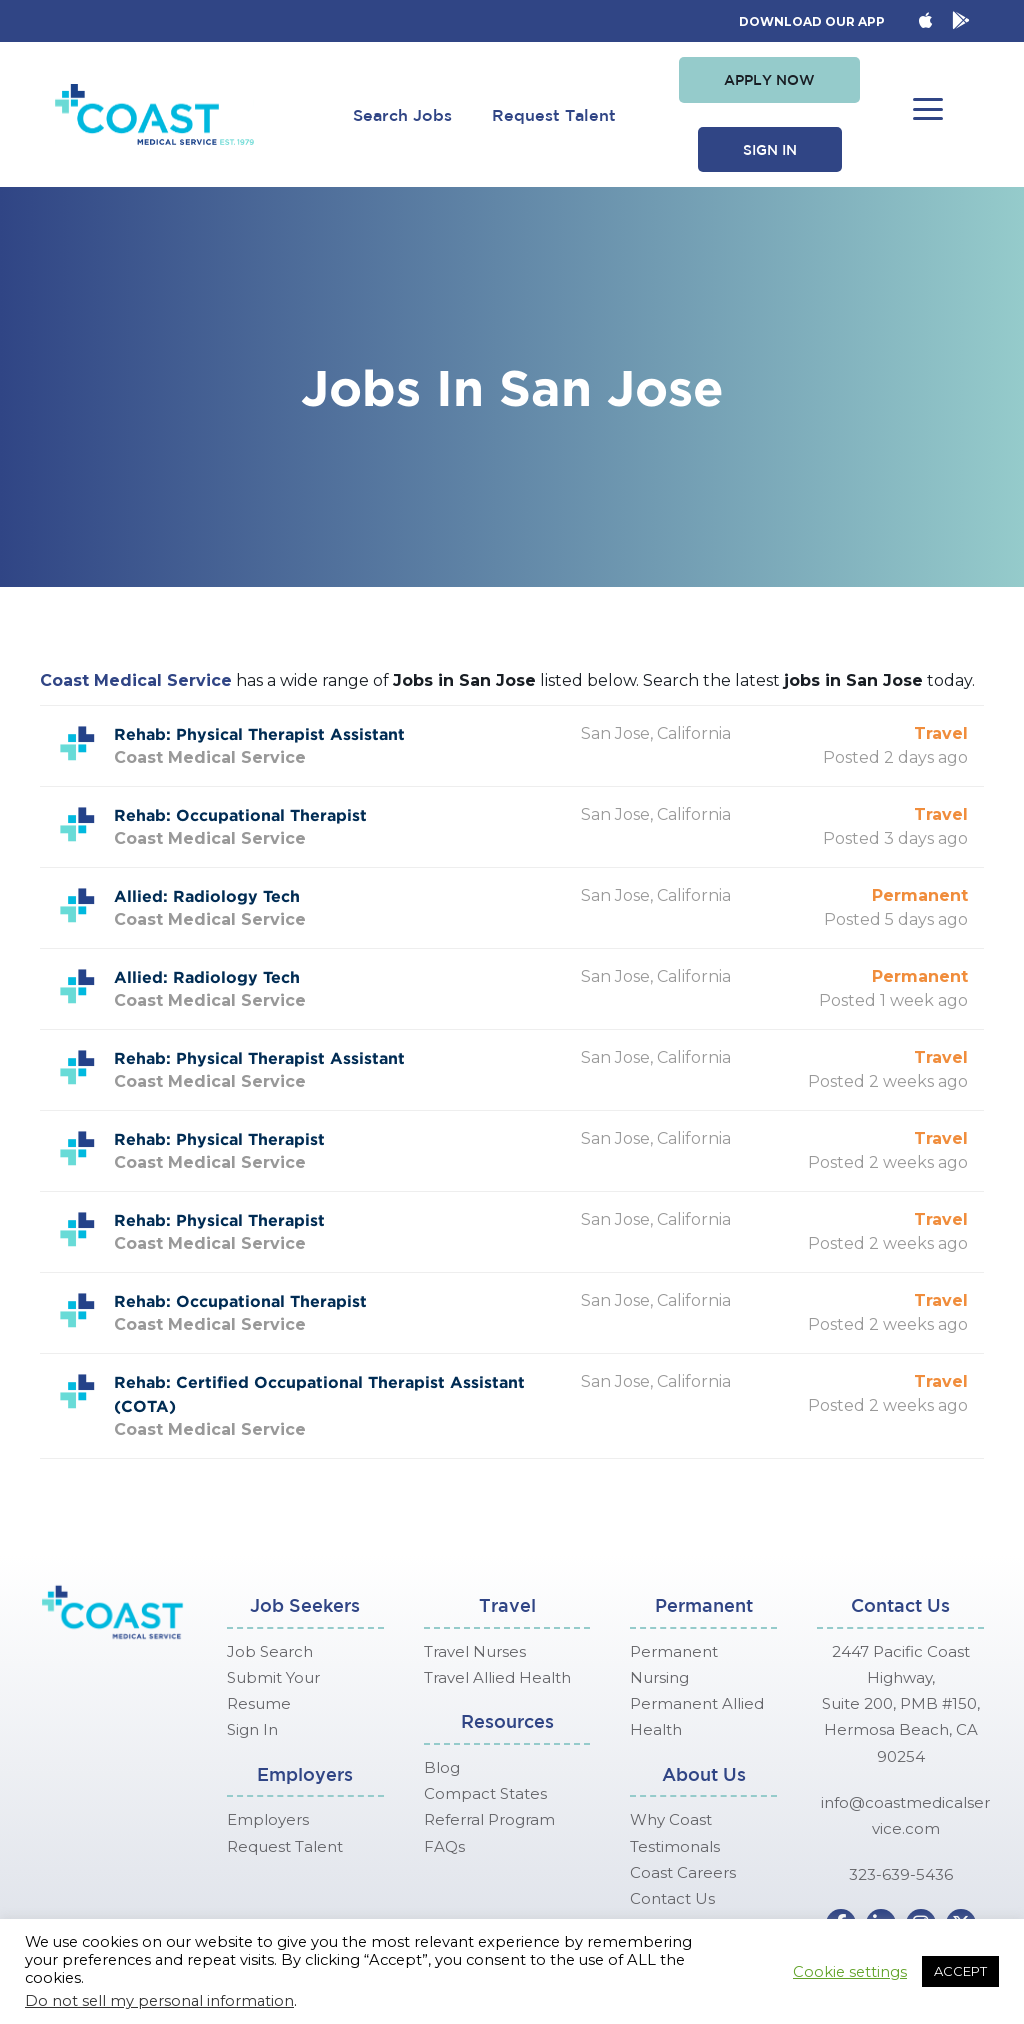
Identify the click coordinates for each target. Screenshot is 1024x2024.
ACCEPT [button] (960, 1971)
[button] (769, 80)
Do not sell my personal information (159, 2001)
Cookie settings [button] (850, 1972)
